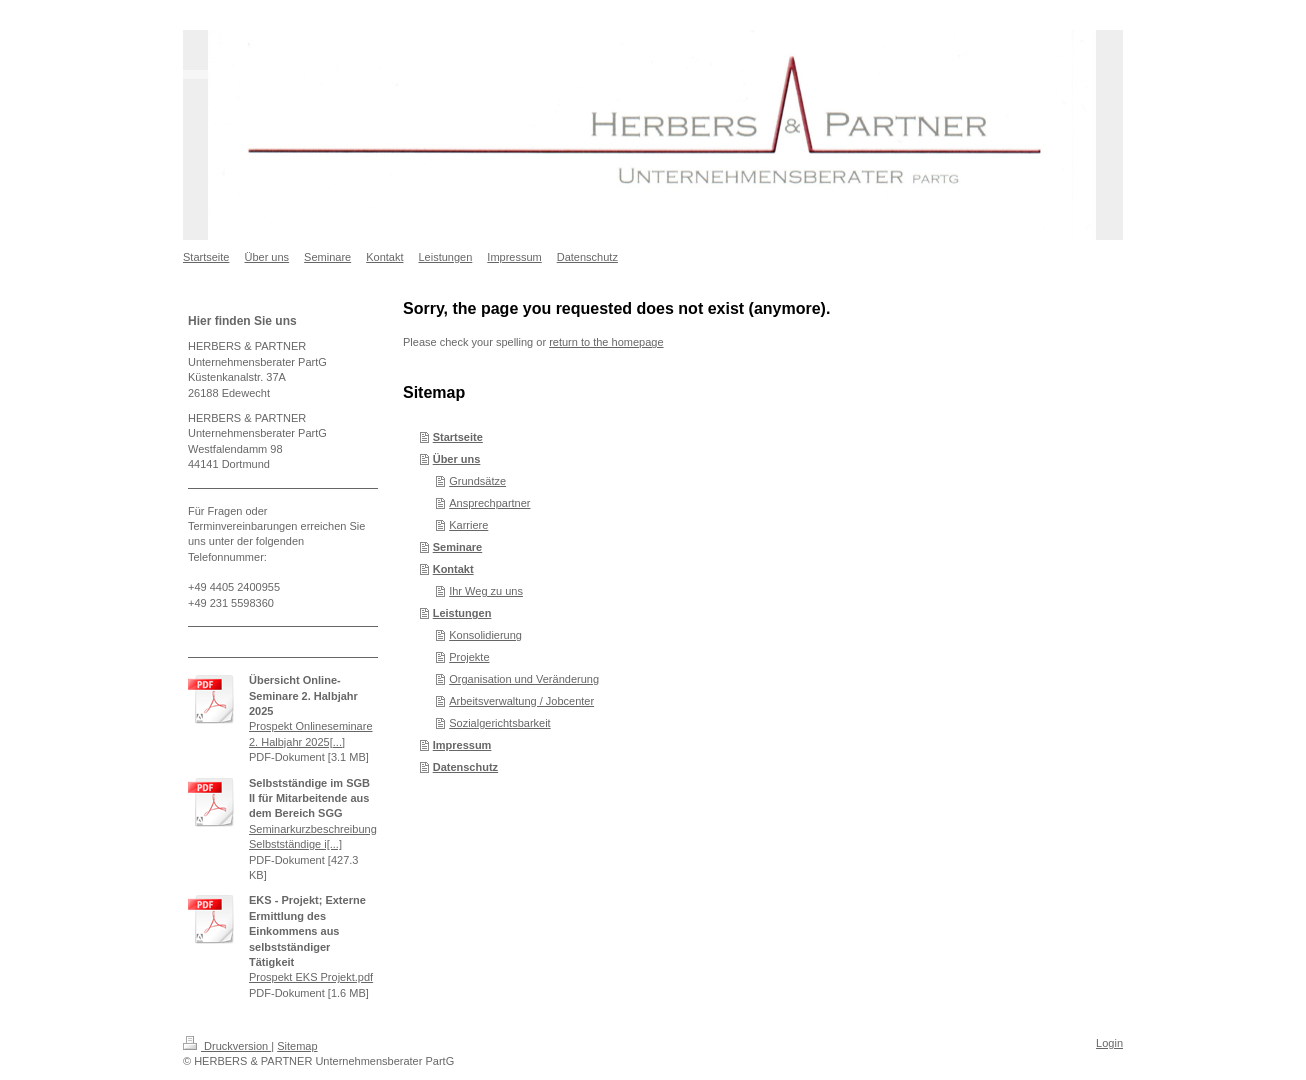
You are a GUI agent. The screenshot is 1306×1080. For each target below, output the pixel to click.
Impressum (462, 745)
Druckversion (227, 1046)
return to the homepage (606, 342)
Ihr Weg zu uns (486, 591)
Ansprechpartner (489, 503)
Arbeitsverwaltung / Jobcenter (521, 701)
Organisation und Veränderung (524, 679)
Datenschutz (465, 767)
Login (1109, 1043)
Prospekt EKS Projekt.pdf (311, 977)
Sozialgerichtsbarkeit (500, 723)
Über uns (457, 459)
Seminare (458, 547)
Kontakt (453, 569)
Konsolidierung (485, 635)
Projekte (469, 657)
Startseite (458, 437)
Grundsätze (477, 481)
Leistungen (462, 613)
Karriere (468, 525)
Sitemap (297, 1046)
